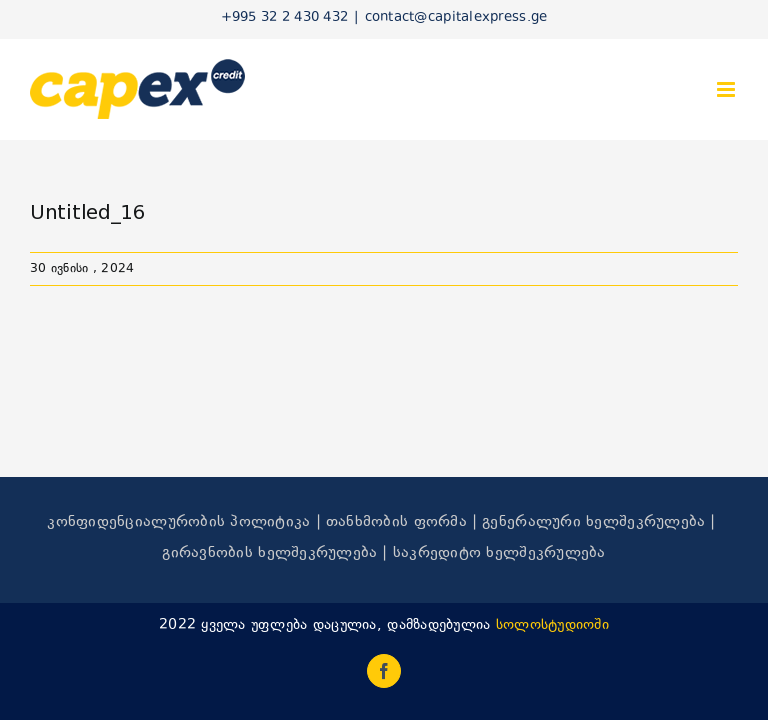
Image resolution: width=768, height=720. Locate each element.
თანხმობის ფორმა (396, 522)
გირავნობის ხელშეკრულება (269, 553)
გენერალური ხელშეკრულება (593, 522)
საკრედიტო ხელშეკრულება (499, 553)
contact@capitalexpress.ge (456, 18)
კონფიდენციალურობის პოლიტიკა (178, 522)
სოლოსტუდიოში (552, 625)
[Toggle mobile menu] (727, 89)
